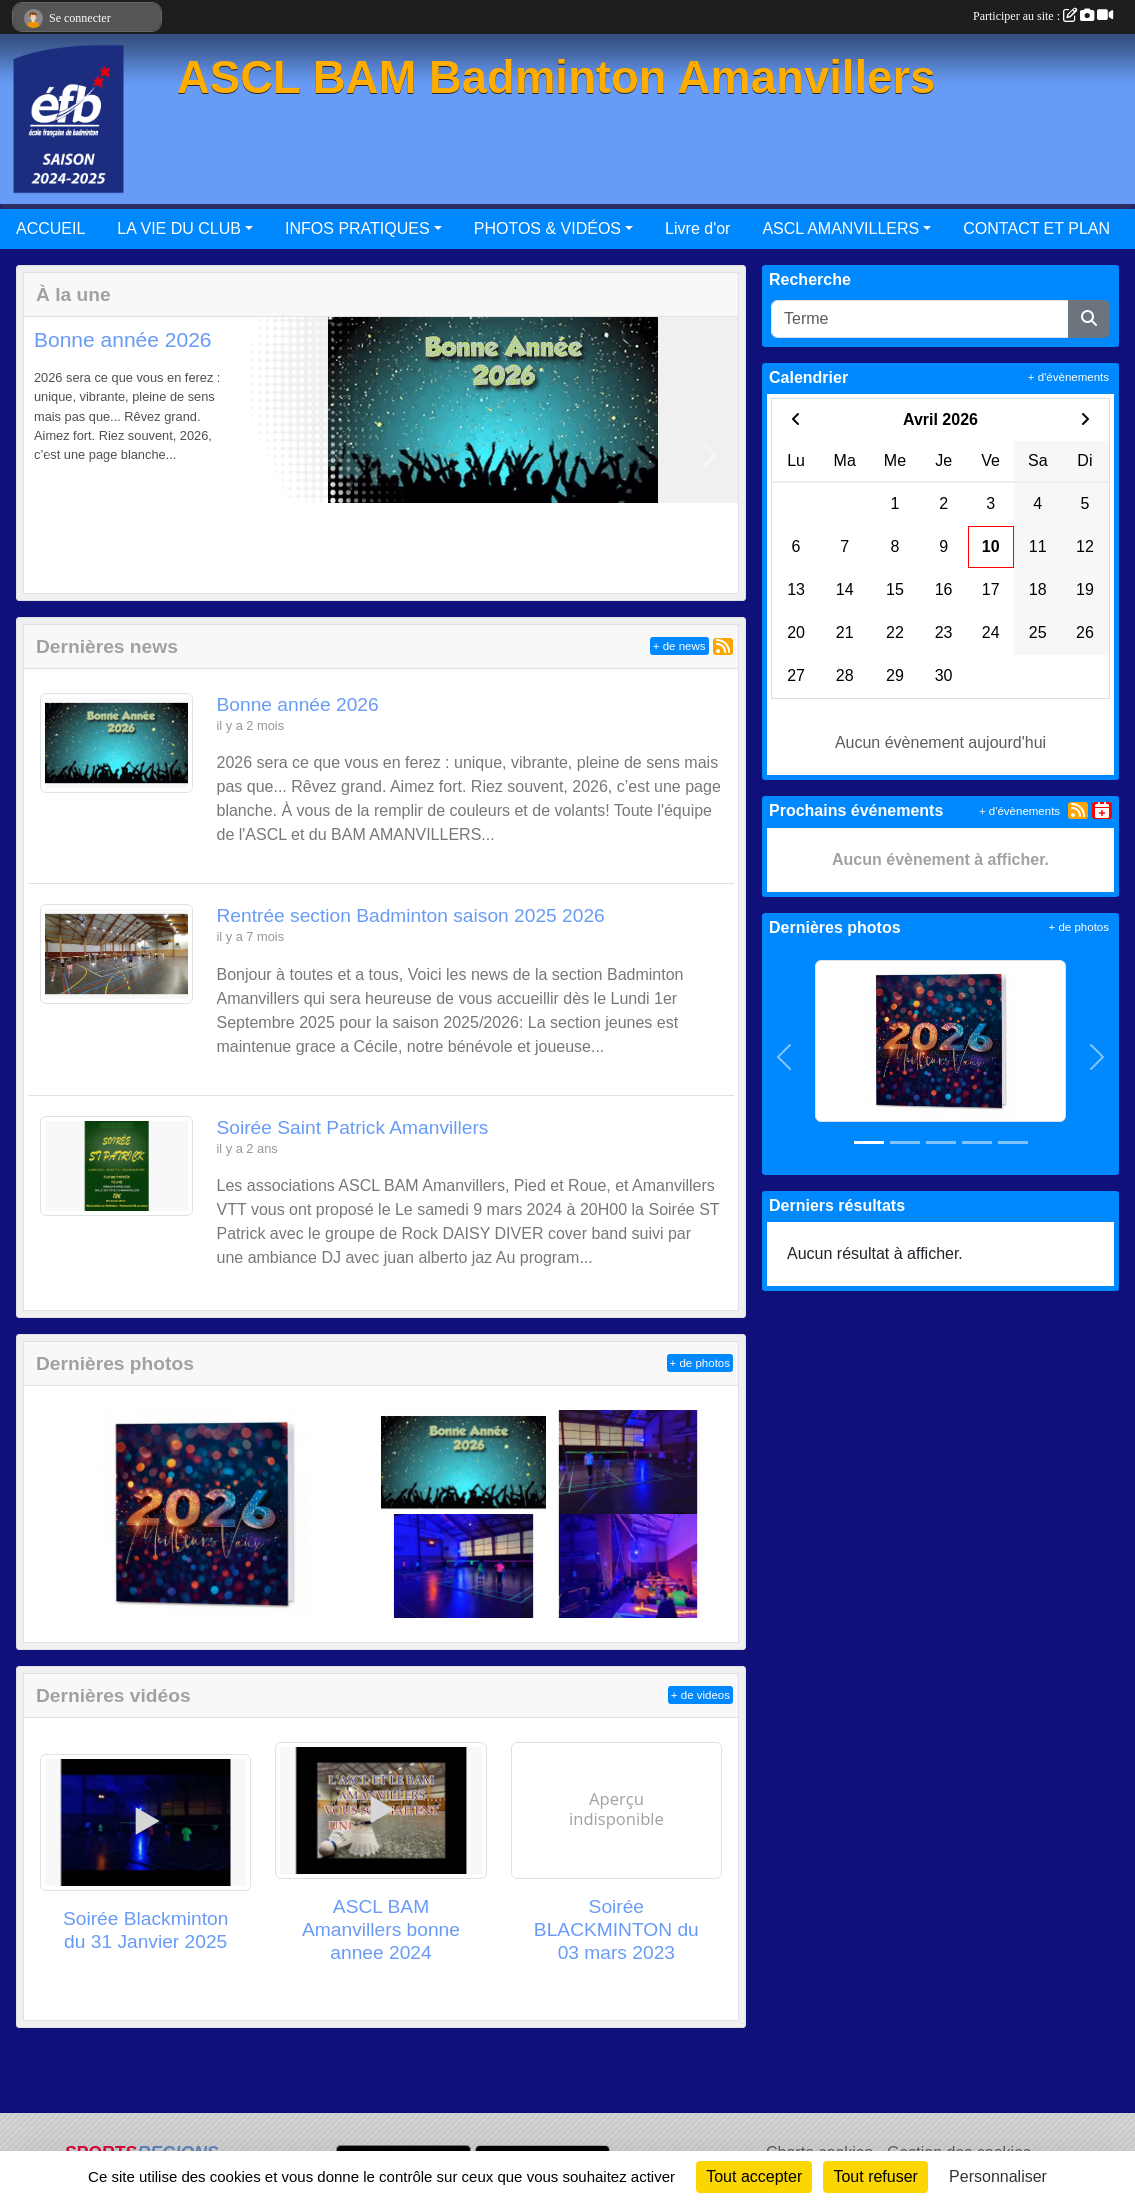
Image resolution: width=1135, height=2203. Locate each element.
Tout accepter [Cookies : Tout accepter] (754, 2176)
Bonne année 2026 (123, 339)
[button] (52, 455)
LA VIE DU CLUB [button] (179, 228)
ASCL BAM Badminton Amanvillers (556, 77)
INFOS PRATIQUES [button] (357, 228)
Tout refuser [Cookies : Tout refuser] (875, 2176)
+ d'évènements (1068, 377)
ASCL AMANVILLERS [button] (840, 228)
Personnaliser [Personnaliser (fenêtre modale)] (998, 2176)
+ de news (679, 646)
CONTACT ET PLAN (1036, 228)
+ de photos (700, 1363)
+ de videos (700, 1695)
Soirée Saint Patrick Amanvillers (353, 1127)
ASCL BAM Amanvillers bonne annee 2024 (381, 1929)
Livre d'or (697, 228)
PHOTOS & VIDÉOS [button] (547, 228)
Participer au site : (1043, 16)
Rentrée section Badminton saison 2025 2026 (411, 915)
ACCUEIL (50, 228)
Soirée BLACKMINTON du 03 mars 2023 (616, 1929)
